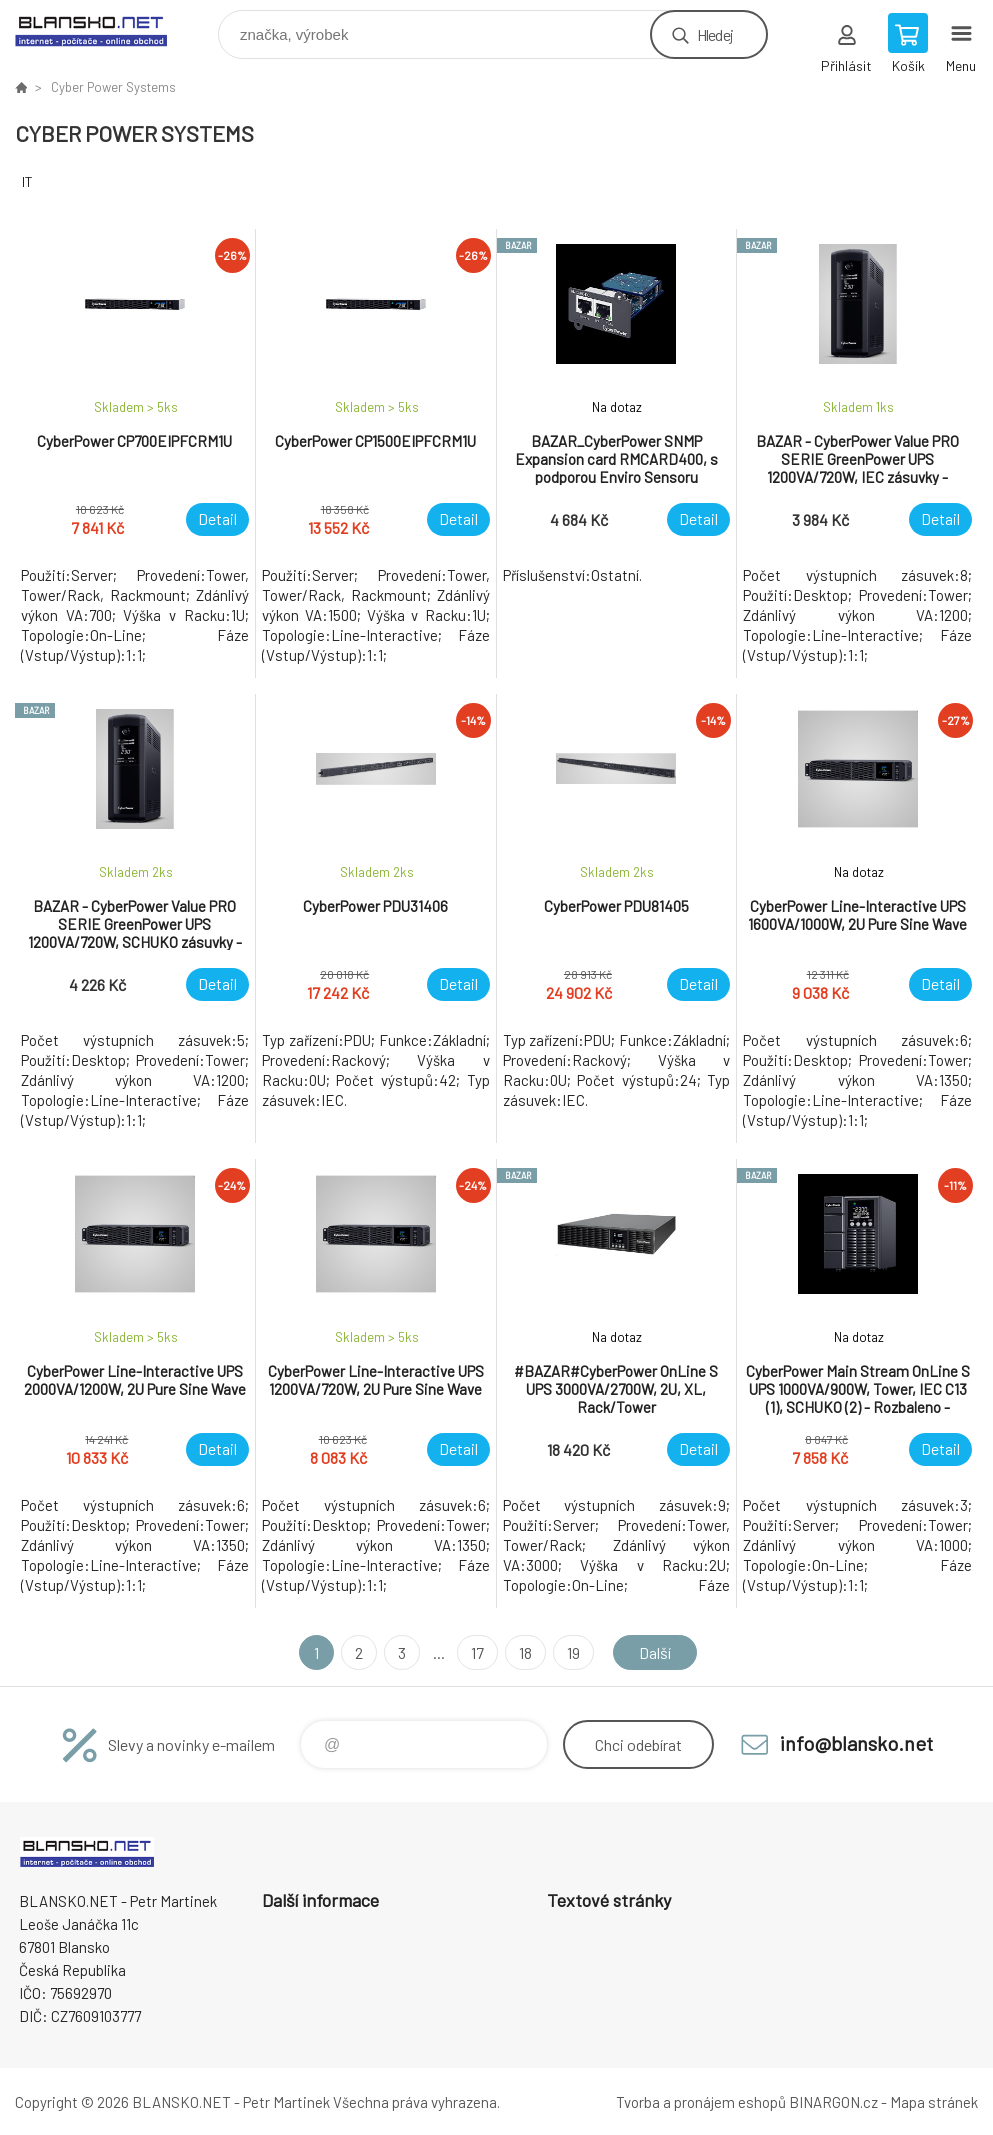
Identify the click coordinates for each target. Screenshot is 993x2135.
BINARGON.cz (833, 2102)
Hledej (715, 34)
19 (573, 1652)
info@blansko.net (856, 1743)
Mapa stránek (934, 2102)
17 (477, 1652)
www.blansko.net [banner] (103, 29)
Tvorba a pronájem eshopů (701, 2102)
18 (525, 1652)
